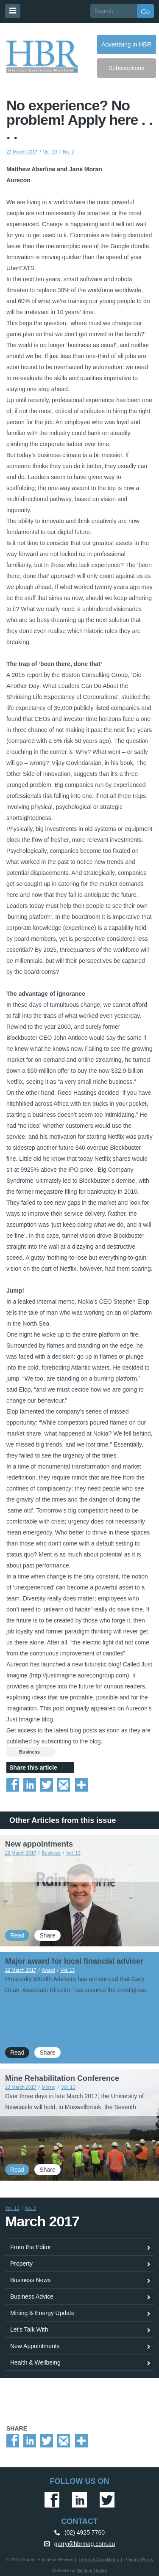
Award (48, 1970)
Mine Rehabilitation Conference (62, 2078)
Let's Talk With (29, 2329)
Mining (48, 2087)
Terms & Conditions (98, 2559)
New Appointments (35, 2346)
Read (17, 1935)
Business (29, 1751)
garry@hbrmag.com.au (84, 2543)
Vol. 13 (50, 151)
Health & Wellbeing (35, 2362)
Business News (30, 2280)
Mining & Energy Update (42, 2313)
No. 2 (68, 151)
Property (21, 2263)
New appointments (39, 1844)
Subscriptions (126, 68)
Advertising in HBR (126, 44)
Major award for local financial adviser (74, 1961)
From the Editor (30, 2247)
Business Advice (31, 2296)
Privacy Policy (138, 2559)
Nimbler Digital (91, 2570)
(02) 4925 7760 (84, 2532)
